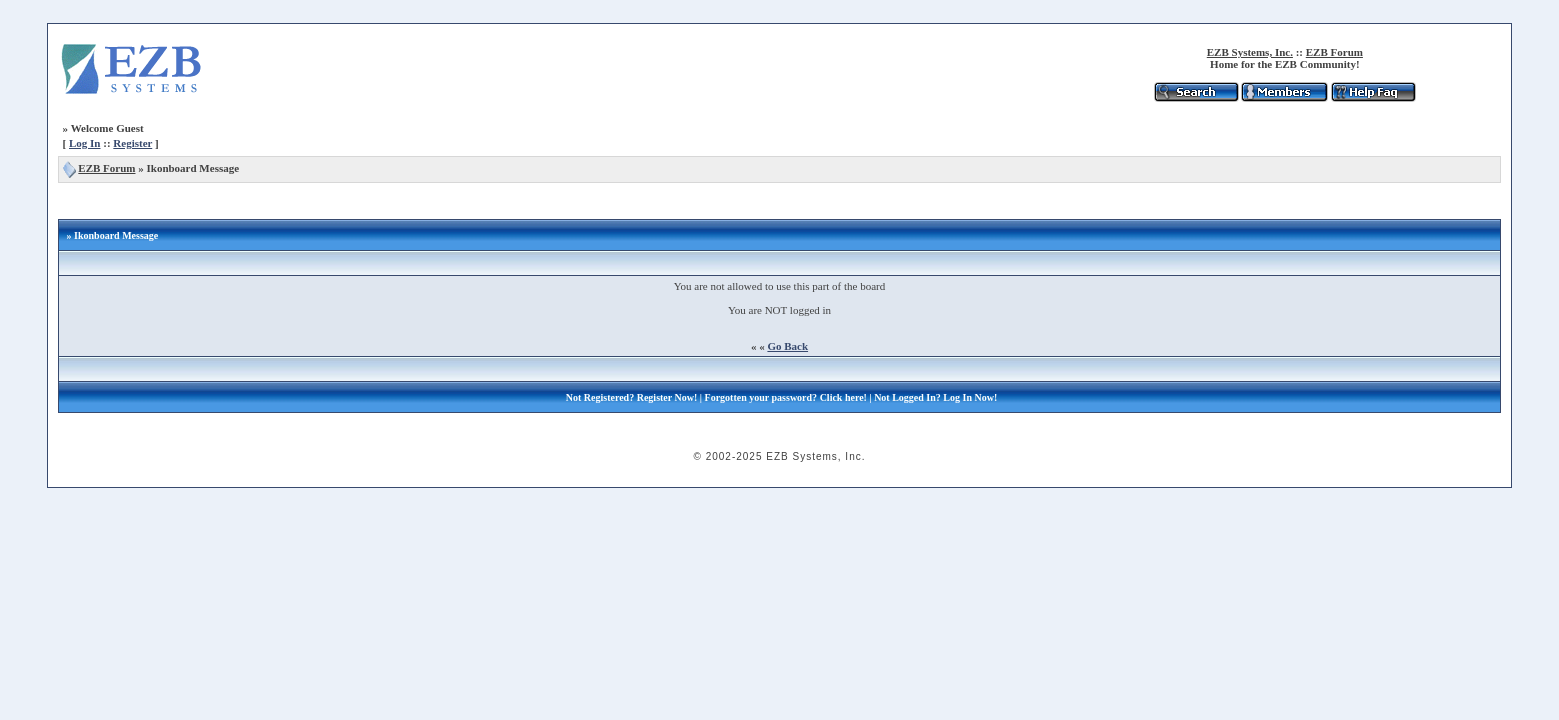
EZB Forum (1334, 52)
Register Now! (667, 397)
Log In (85, 143)
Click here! (843, 397)
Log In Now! (970, 397)
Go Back (787, 346)
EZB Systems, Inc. (1250, 52)
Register (132, 143)
